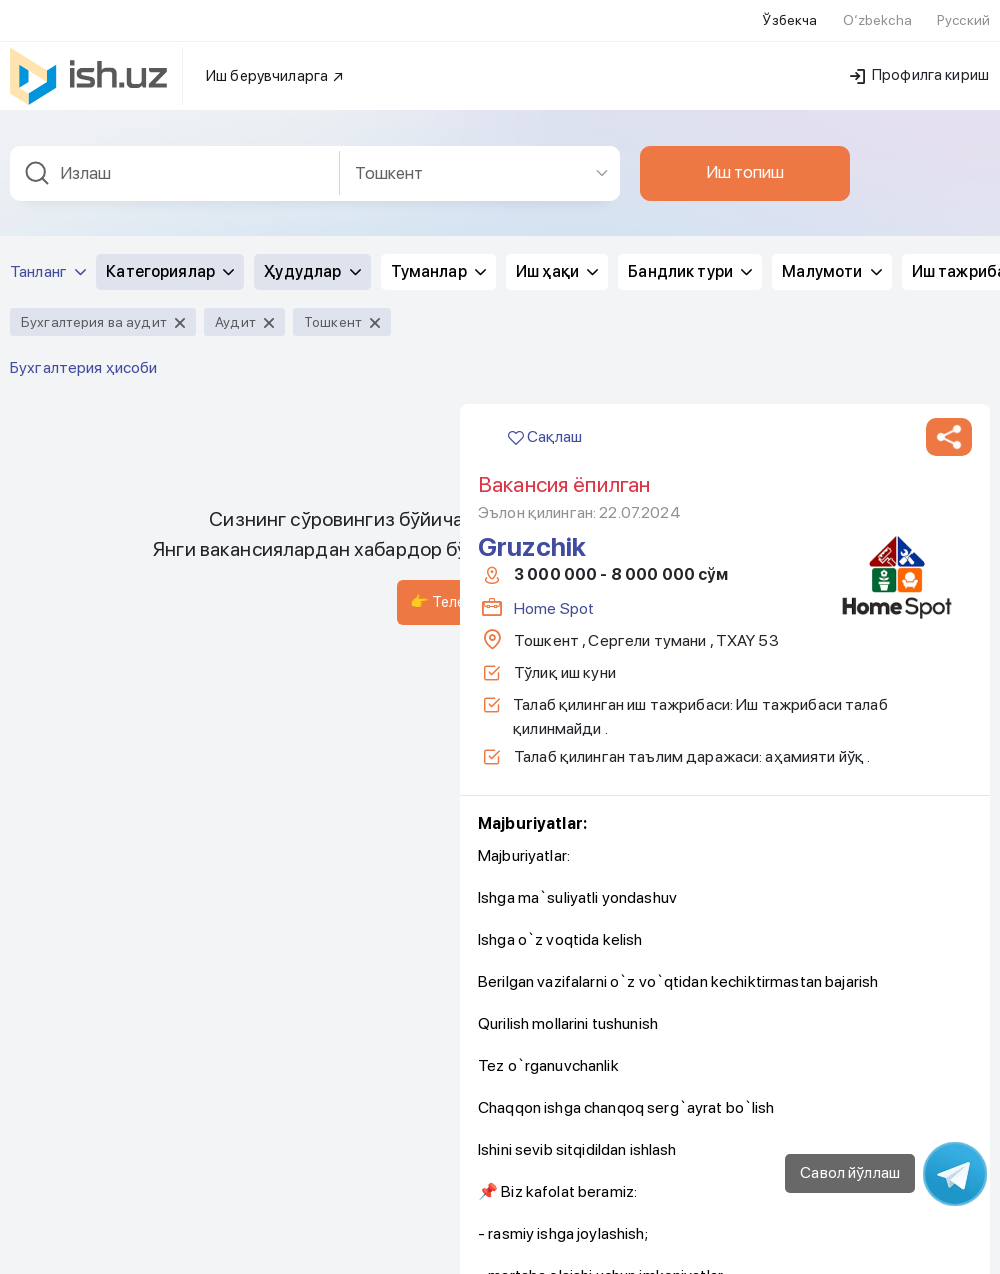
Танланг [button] (48, 259)
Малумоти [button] (831, 259)
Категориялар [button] (170, 259)
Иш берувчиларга (275, 64)
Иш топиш (745, 160)
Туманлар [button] (438, 259)
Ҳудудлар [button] (312, 259)
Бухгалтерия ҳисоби (84, 355)
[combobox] (175, 161)
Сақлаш (545, 424)
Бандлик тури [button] (690, 259)
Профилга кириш (919, 63)
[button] (949, 425)
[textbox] (175, 161)
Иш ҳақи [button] (557, 259)
